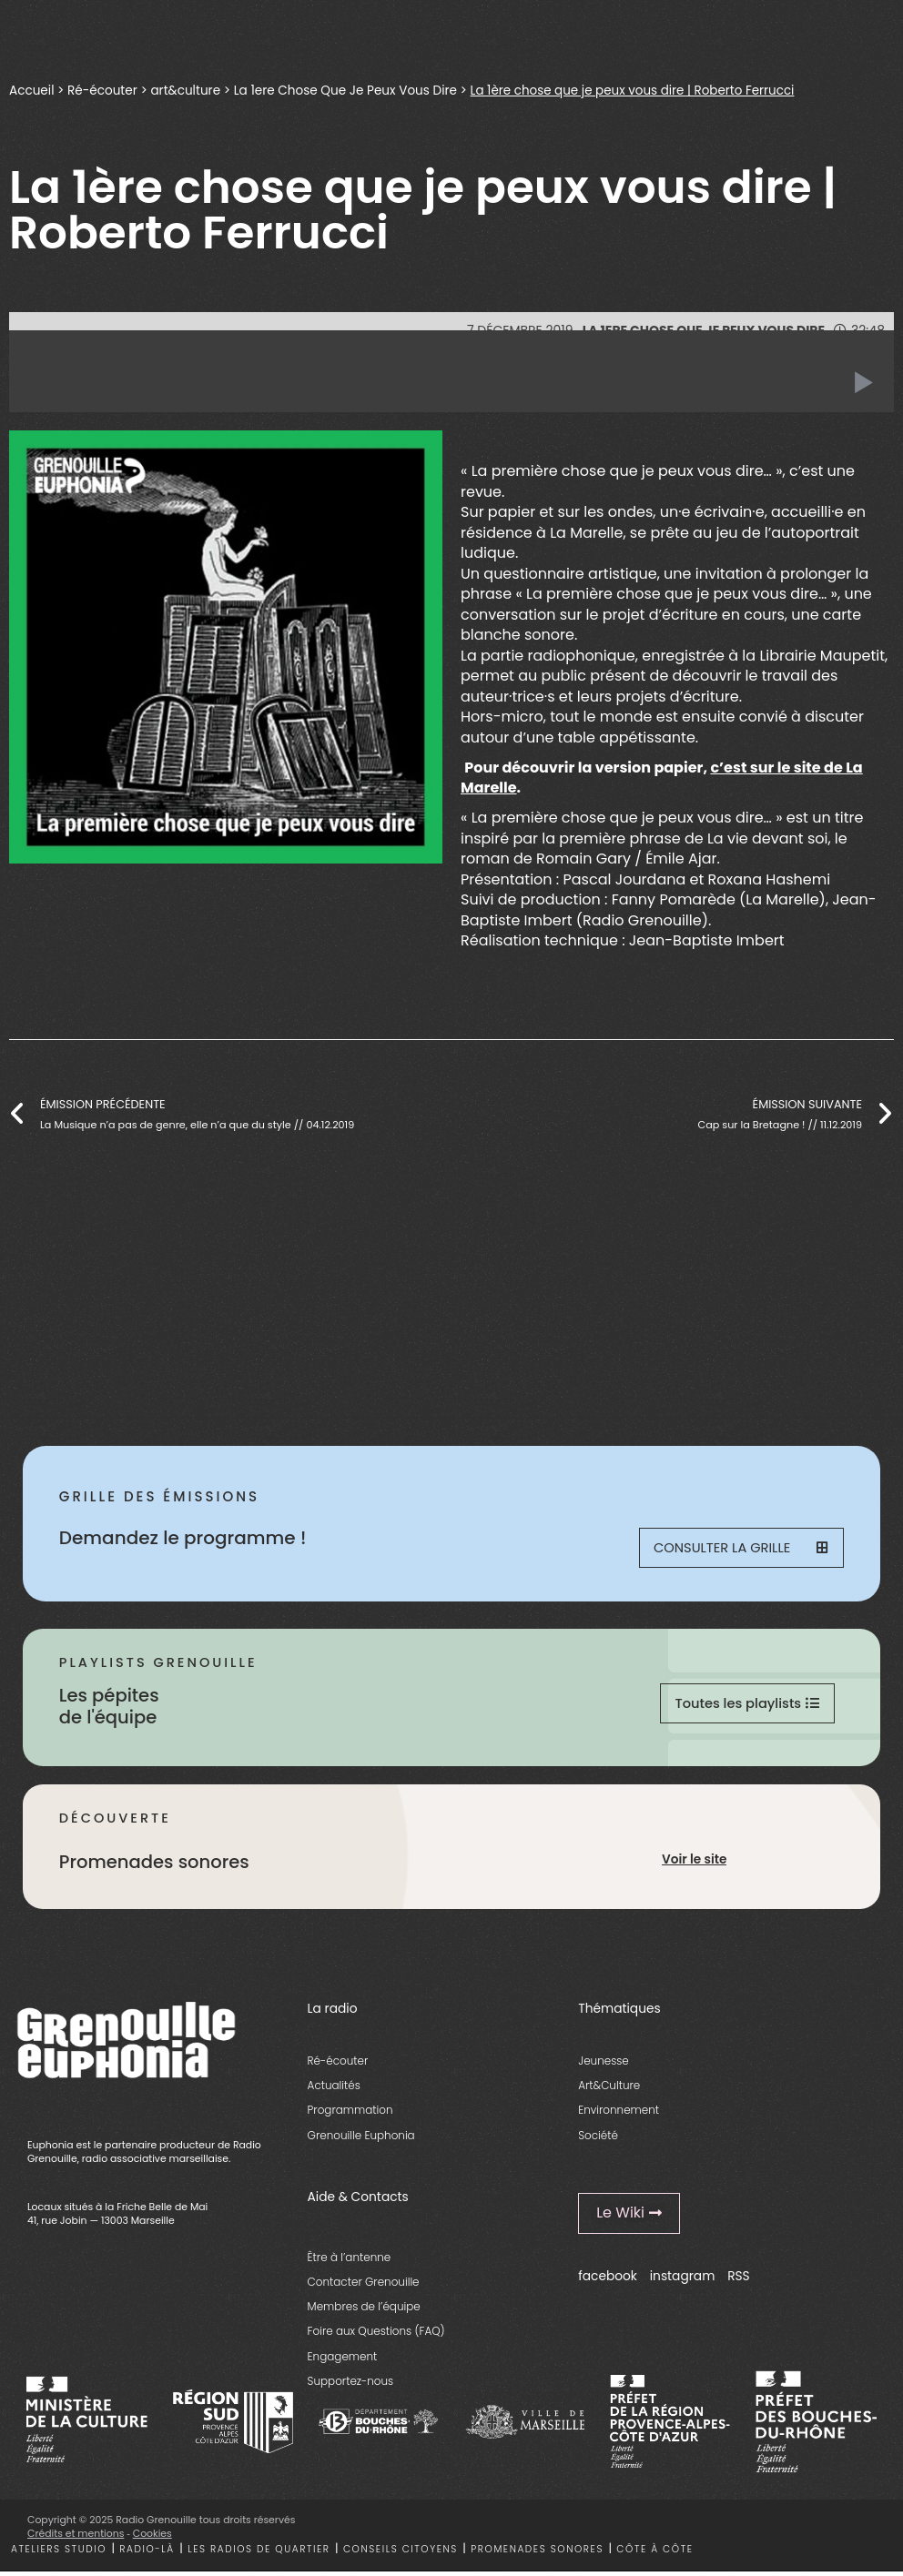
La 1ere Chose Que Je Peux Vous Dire (345, 90)
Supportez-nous (351, 2385)
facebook (607, 2280)
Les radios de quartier (259, 2554)
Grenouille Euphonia (361, 2139)
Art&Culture (609, 2089)
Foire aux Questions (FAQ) (376, 2335)
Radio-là (146, 2554)
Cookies (152, 2538)
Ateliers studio (59, 2554)
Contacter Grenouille (364, 2286)
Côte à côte (654, 2554)
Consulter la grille (740, 1549)
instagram (682, 2280)
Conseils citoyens (400, 2554)
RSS (738, 2280)
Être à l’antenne (349, 2261)
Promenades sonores (537, 2554)
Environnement (618, 2114)
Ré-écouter (102, 90)
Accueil (31, 90)
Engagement (343, 2360)
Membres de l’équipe (364, 2310)
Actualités (334, 2089)
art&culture (185, 90)
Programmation (350, 2114)
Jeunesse (603, 2065)
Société (598, 2139)
